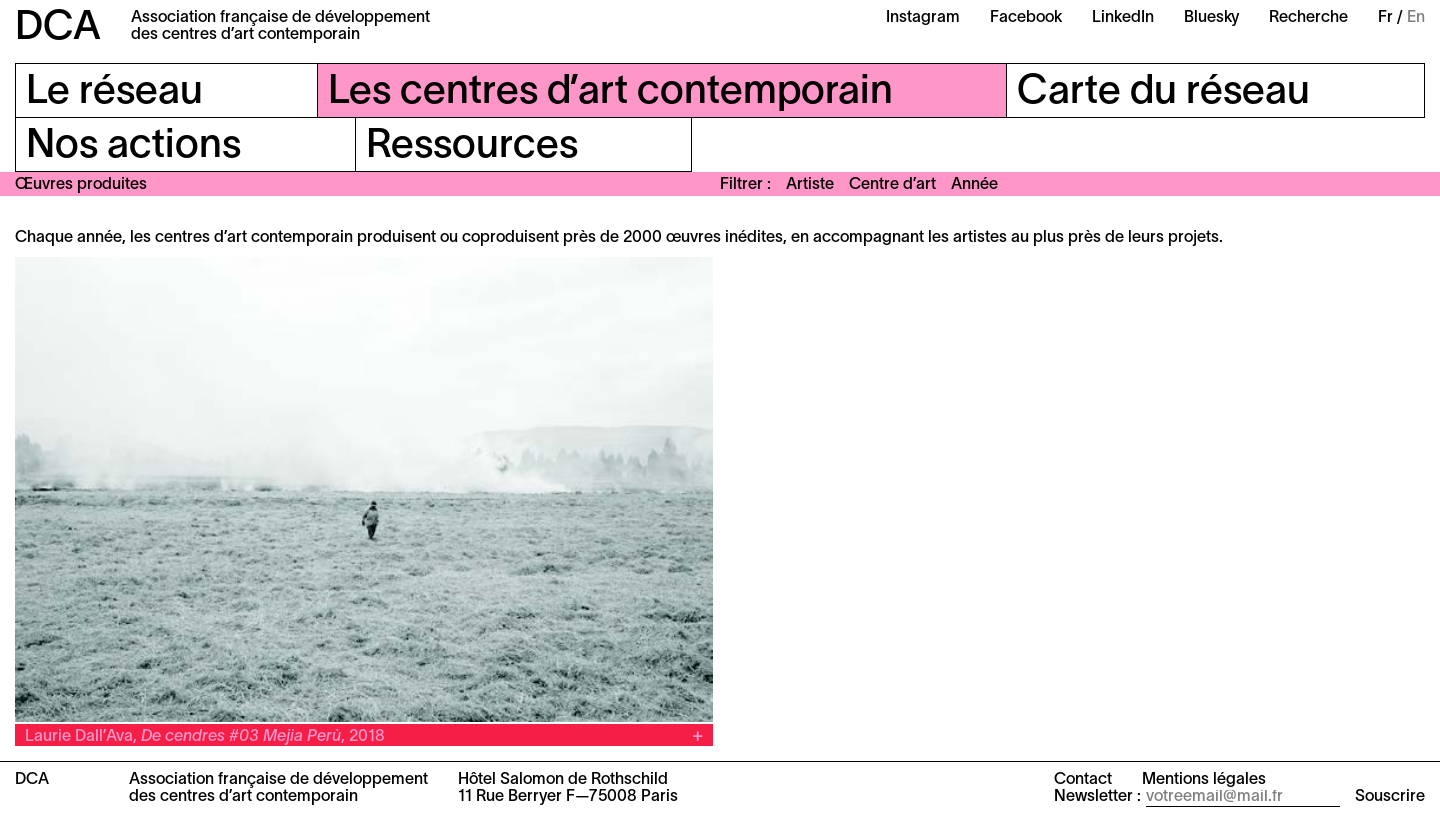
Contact (1083, 780)
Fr (1385, 18)
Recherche (1308, 18)
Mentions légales (1204, 780)
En (1416, 18)
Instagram (923, 18)
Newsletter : (1097, 797)
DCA (58, 28)
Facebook (1026, 18)
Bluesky (1211, 18)
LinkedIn (1123, 18)
